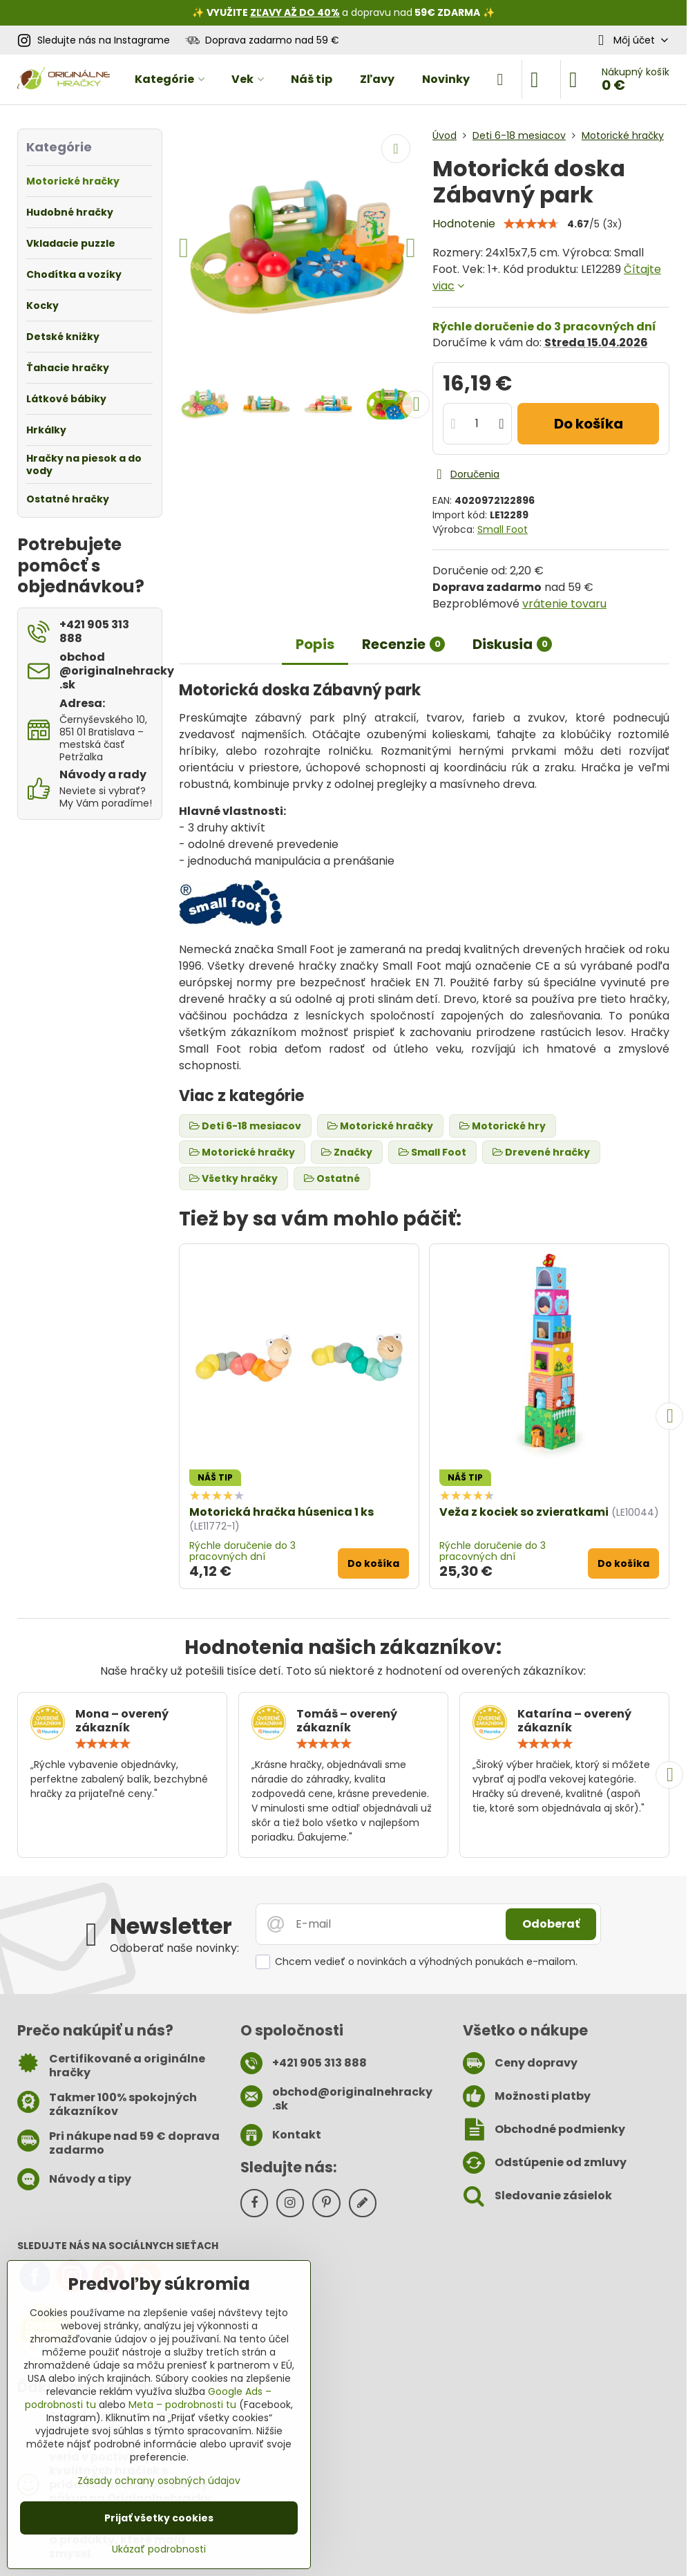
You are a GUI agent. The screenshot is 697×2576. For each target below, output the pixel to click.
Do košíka (588, 423)
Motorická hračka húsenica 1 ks (281, 1512)
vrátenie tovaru (564, 604)
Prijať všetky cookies (158, 2518)
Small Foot (502, 529)
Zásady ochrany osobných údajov (158, 2481)
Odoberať (551, 1924)
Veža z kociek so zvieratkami (524, 1512)
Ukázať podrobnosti (159, 2549)
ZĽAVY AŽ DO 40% (295, 12)
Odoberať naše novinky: (174, 1948)
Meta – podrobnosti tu (182, 2405)
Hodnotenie (463, 224)
